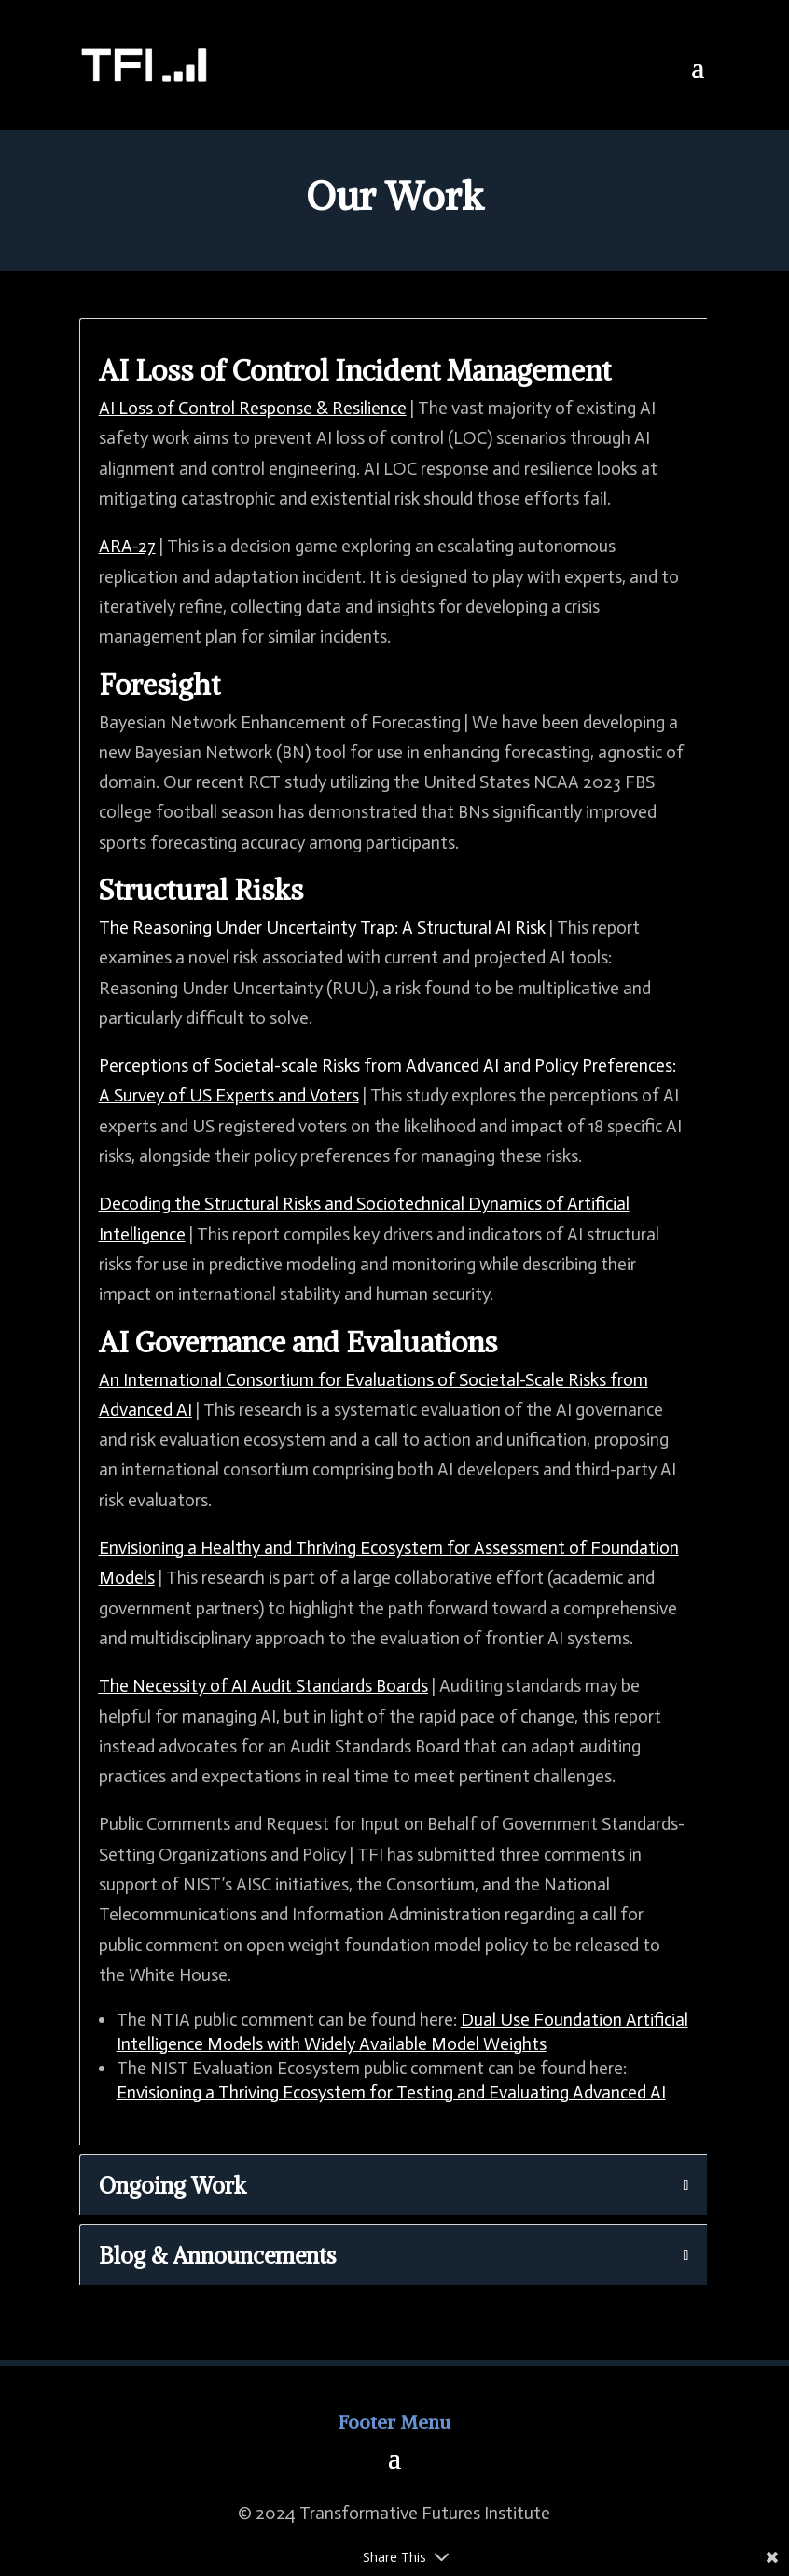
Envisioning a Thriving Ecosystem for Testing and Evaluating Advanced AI (391, 2092)
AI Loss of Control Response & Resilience (253, 408)
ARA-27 (127, 546)
